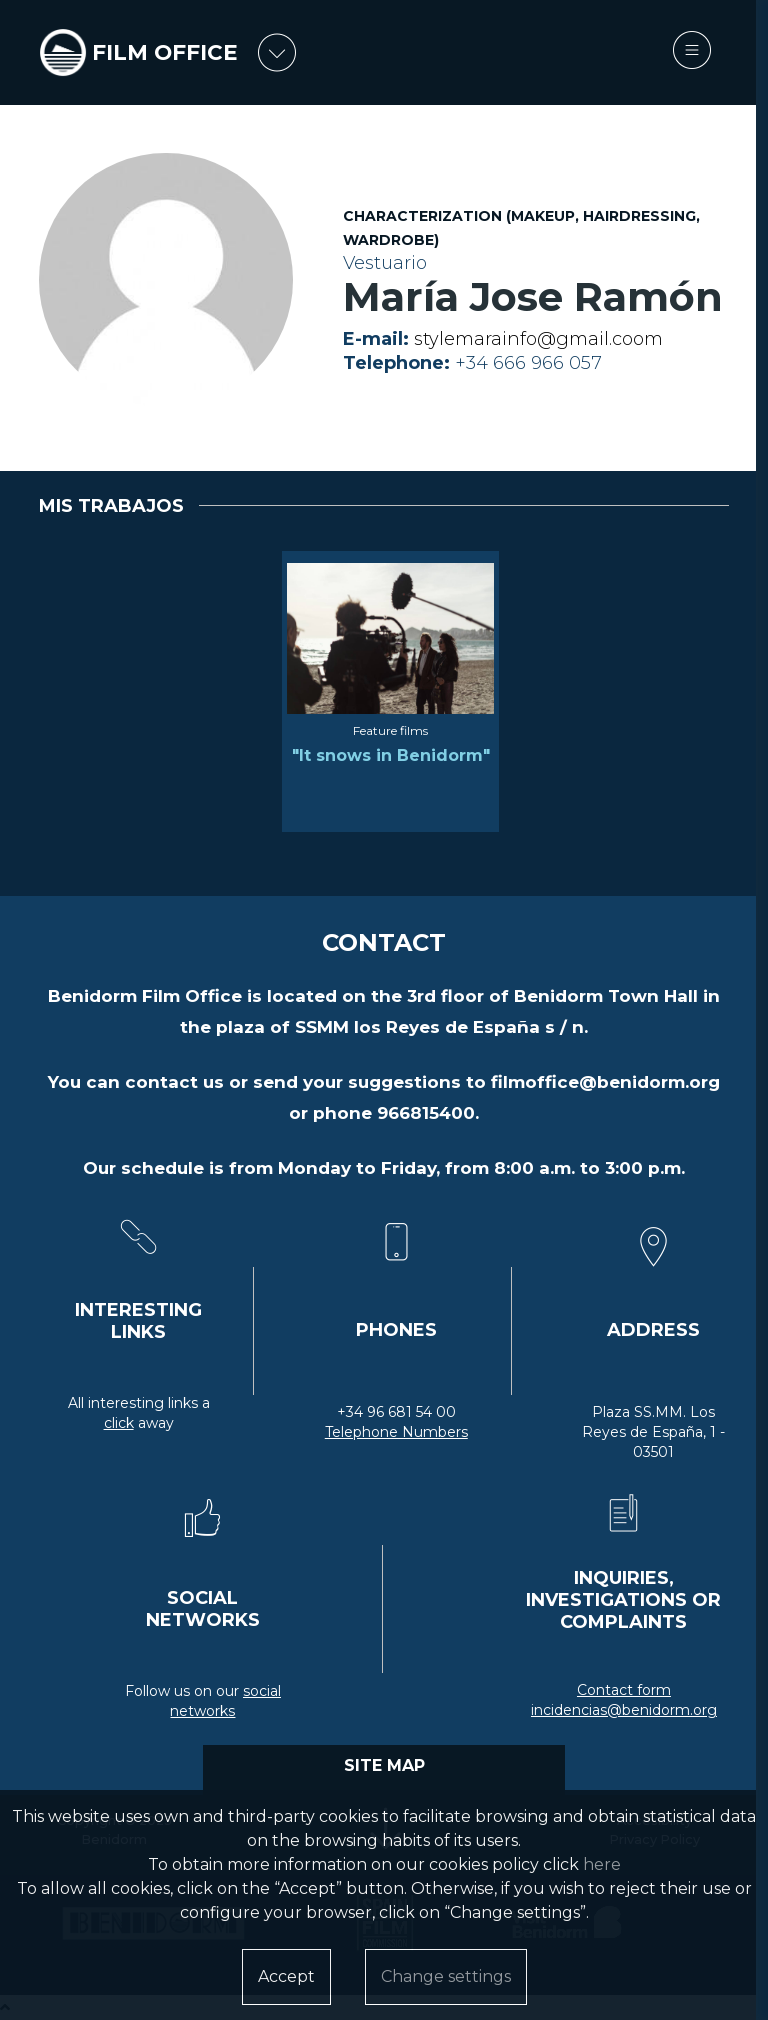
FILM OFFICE (165, 52)
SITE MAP (384, 1765)
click (119, 1423)
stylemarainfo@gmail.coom (538, 339)
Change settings (446, 1976)
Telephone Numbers (396, 1432)
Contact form (624, 1690)
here (602, 1864)
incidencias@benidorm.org (624, 1710)
